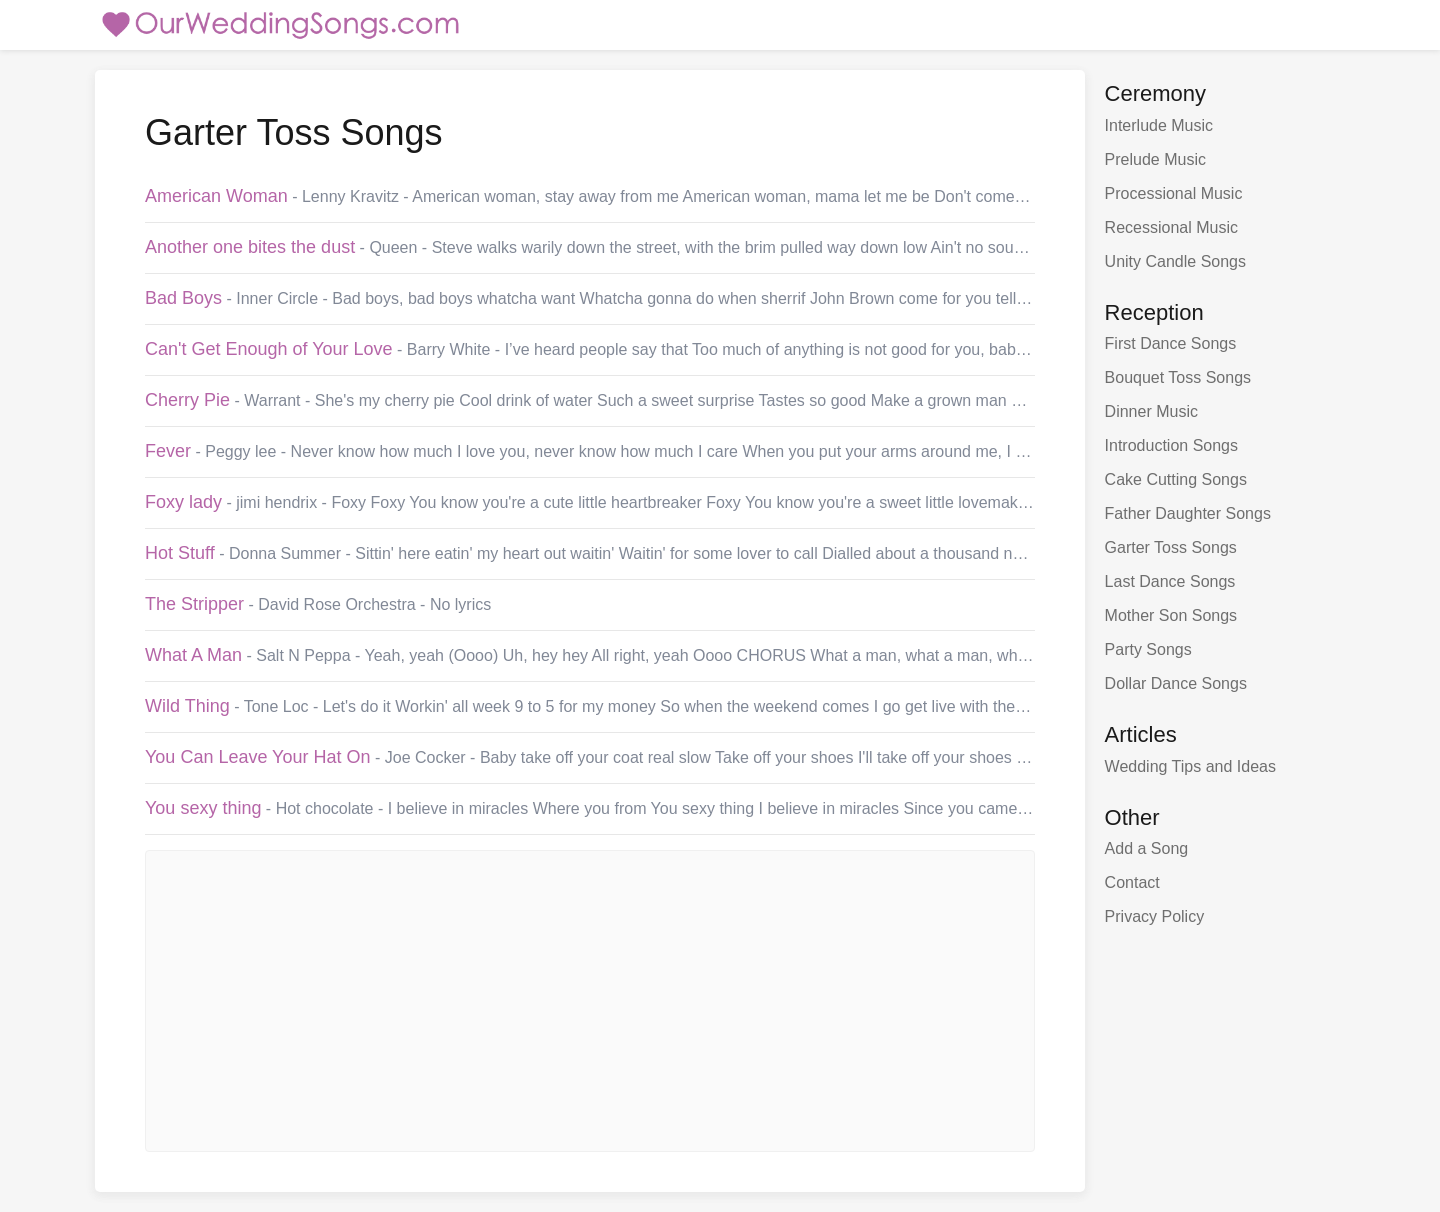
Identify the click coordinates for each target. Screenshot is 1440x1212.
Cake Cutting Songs (1176, 479)
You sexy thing (203, 808)
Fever (168, 451)
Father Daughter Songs (1188, 513)
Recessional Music (1171, 227)
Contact (1132, 882)
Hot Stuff (180, 553)
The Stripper (194, 604)
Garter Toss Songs (1171, 547)
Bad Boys (183, 298)
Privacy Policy (1155, 916)
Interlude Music (1159, 125)
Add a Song (1147, 848)
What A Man (193, 655)
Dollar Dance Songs (1176, 683)
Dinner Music (1151, 411)
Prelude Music (1155, 159)
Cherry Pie (187, 400)
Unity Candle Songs (1175, 261)
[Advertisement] (590, 1001)
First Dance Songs (1171, 343)
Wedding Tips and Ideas (1190, 766)
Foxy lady (183, 502)
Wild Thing (187, 706)
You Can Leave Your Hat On (258, 757)
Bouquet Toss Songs (1178, 377)
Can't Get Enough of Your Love (269, 349)
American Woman (216, 196)
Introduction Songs (1171, 445)
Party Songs (1148, 649)
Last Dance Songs (1170, 581)
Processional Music (1174, 193)
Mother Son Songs (1171, 615)
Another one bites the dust (250, 247)
